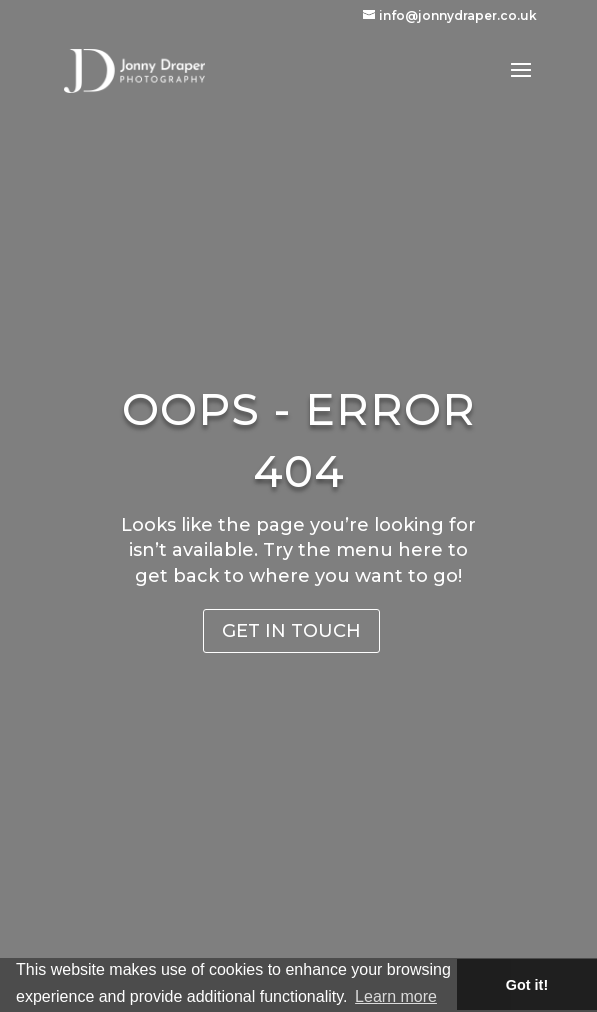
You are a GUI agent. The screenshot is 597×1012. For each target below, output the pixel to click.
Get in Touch (291, 631)
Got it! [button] (527, 985)
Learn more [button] (396, 996)
